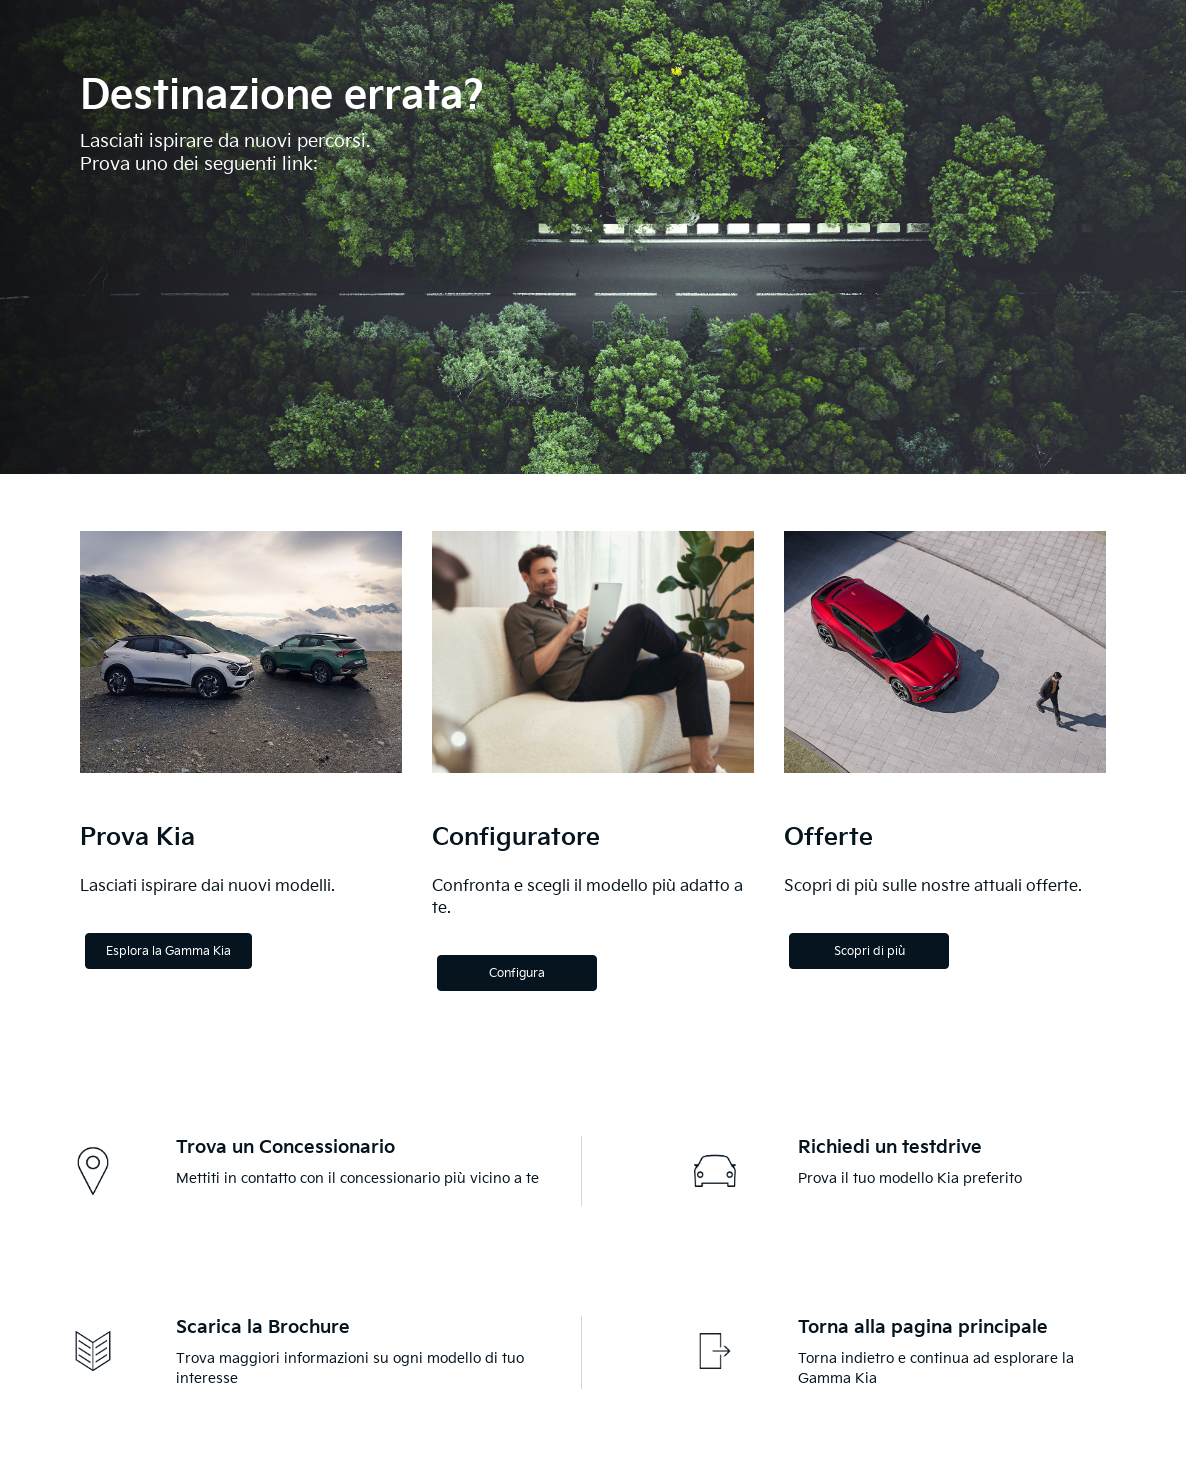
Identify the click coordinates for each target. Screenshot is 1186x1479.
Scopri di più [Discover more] (869, 951)
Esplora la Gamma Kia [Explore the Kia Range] (168, 951)
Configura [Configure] (517, 973)
